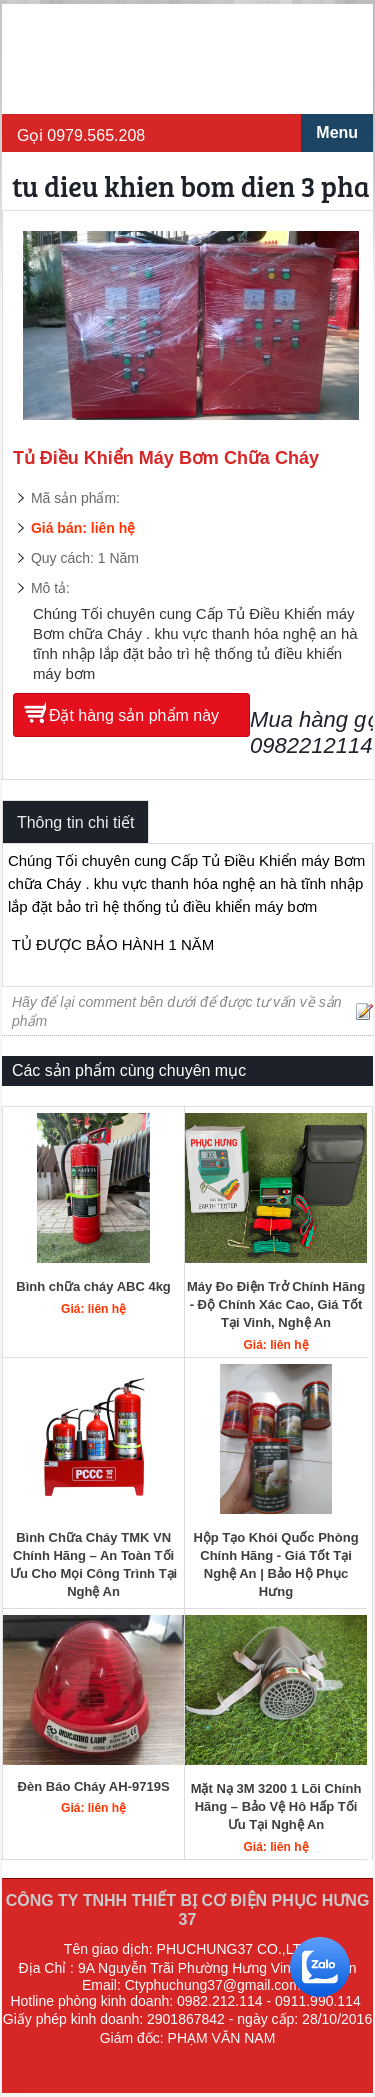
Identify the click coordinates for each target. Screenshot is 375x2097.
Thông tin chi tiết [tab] (76, 822)
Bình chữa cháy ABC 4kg (93, 1286)
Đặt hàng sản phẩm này (134, 715)
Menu (337, 132)
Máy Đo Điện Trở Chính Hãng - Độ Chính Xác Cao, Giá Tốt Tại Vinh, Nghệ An (276, 1304)
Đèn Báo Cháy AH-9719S (94, 1786)
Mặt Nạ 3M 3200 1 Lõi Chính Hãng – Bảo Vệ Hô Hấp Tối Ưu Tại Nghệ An (276, 1806)
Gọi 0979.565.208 (81, 135)
